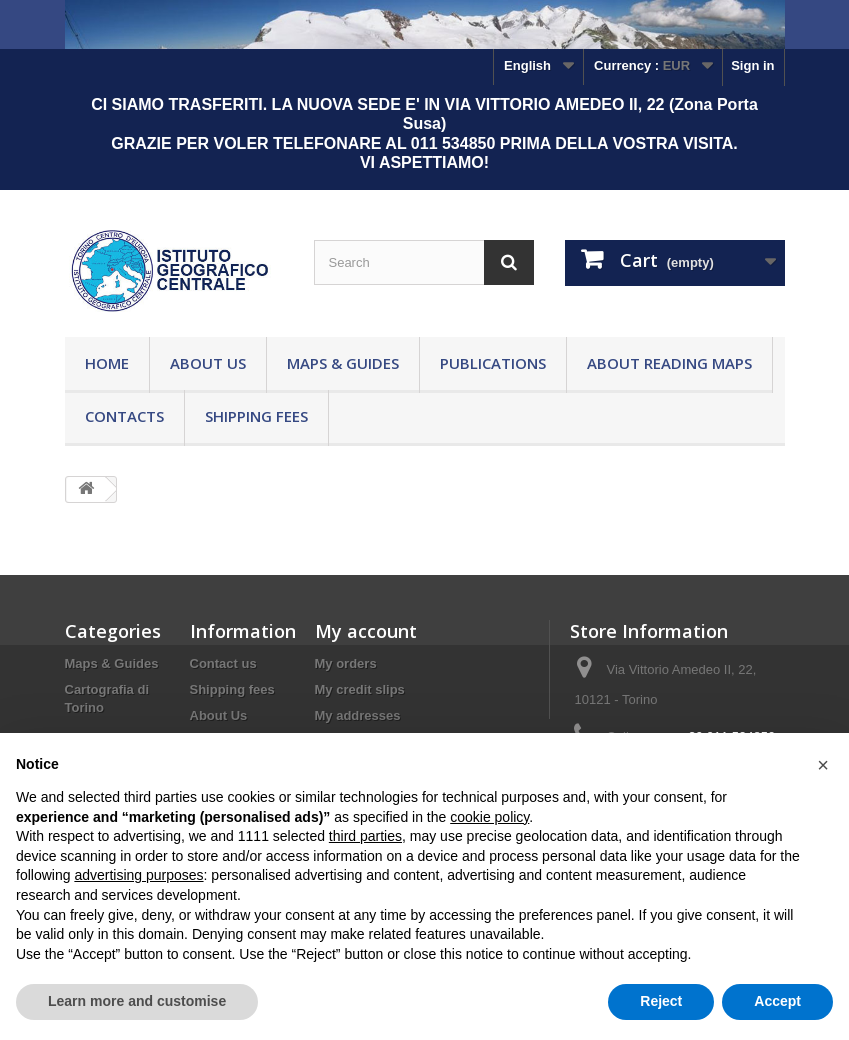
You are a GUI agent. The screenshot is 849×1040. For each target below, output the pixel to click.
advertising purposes (138, 875)
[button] (823, 765)
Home (107, 363)
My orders (346, 663)
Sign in (752, 65)
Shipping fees (256, 416)
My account (366, 631)
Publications (493, 363)
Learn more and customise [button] (137, 1001)
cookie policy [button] (489, 817)
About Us (208, 363)
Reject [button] (661, 1001)
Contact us (223, 663)
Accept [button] (777, 1001)
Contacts (124, 416)
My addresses (358, 715)
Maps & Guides (343, 363)
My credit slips (360, 689)
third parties (365, 836)
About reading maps (669, 363)
